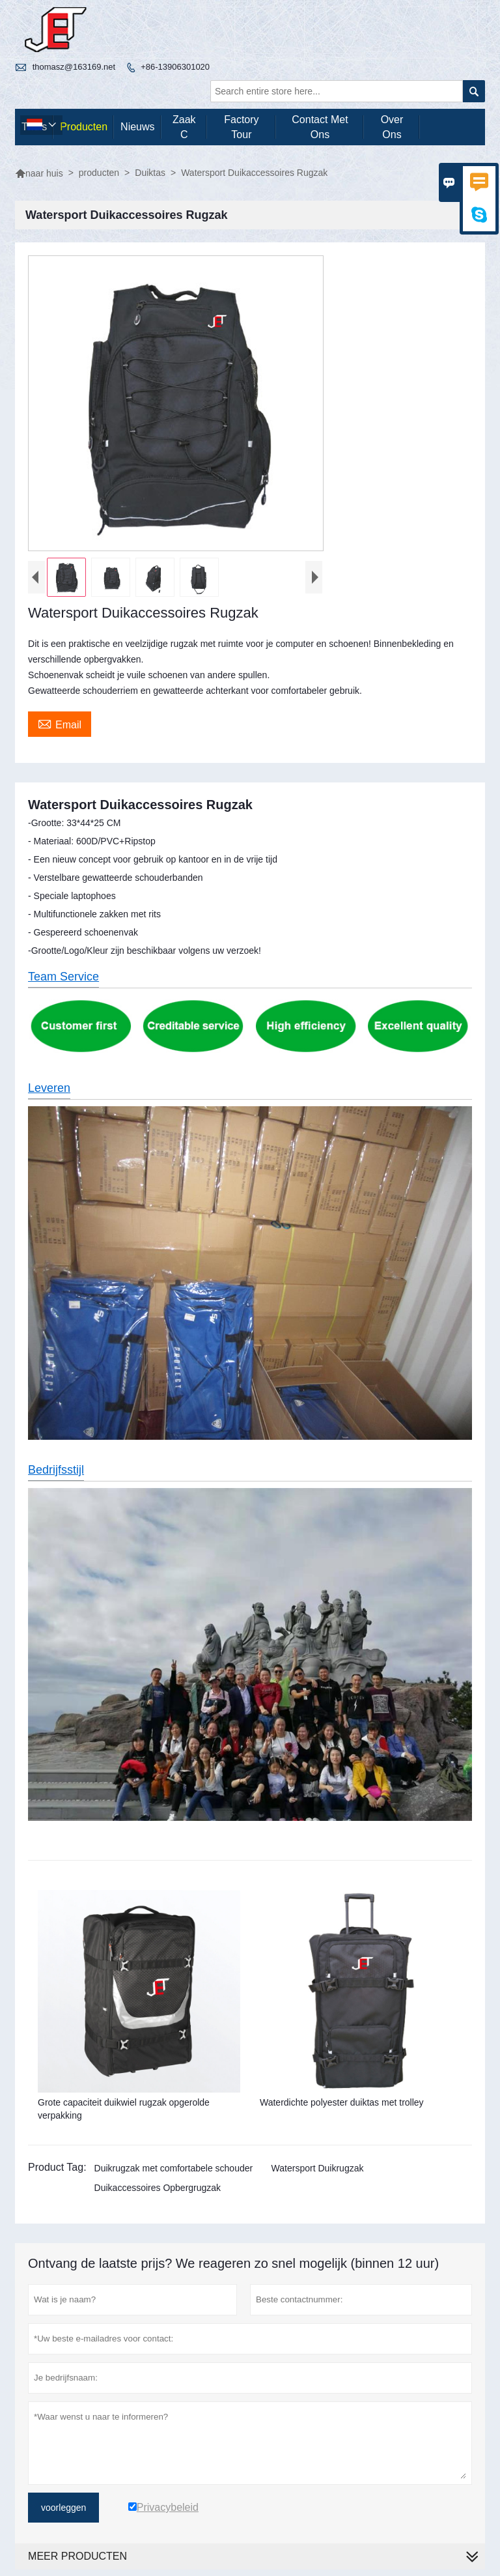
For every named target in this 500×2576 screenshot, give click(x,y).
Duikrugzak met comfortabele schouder (173, 2168)
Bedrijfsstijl (56, 1469)
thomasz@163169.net (74, 67)
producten (83, 126)
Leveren (49, 1088)
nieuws (137, 126)
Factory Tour (241, 127)
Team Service (63, 976)
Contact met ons (320, 127)
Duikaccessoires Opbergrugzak (157, 2187)
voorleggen (63, 2507)
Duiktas (150, 172)
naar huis (39, 173)
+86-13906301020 (175, 67)
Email (59, 723)
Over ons (392, 127)
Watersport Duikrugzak (317, 2168)
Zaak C (184, 127)
